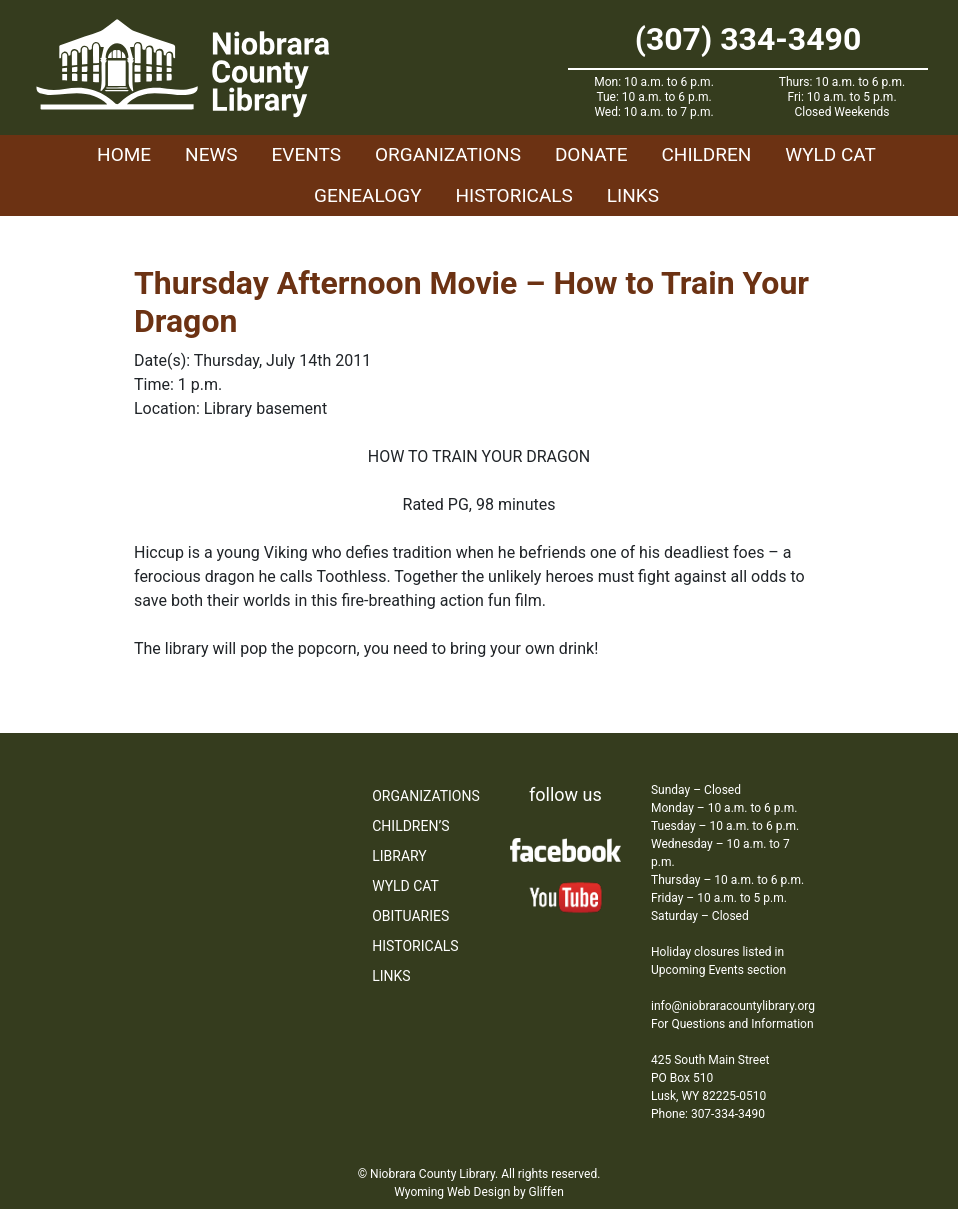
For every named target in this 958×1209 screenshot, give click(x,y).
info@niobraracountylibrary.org (733, 1006)
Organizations (448, 154)
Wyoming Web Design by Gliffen (479, 1192)
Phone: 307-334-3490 (708, 1114)
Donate (591, 154)
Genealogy (368, 195)
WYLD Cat (830, 154)
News (211, 154)
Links (633, 195)
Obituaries (410, 916)
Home (124, 154)
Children (706, 154)
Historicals (514, 195)
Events (306, 154)
